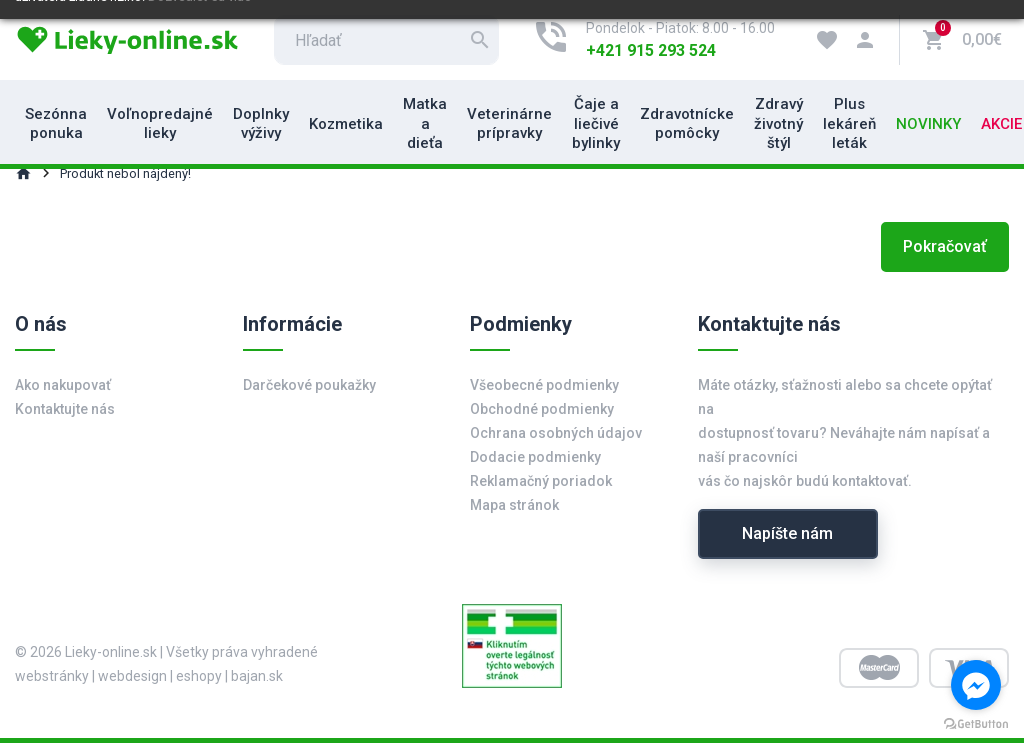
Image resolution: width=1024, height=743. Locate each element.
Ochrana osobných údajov (556, 433)
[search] (386, 40)
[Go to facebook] (976, 685)
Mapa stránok (514, 505)
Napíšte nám (787, 533)
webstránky (52, 676)
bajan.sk (257, 676)
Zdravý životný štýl (778, 123)
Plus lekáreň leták (849, 123)
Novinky (928, 124)
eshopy (199, 676)
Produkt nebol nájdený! (125, 173)
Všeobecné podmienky (544, 385)
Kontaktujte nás (65, 409)
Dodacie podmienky (535, 457)
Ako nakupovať (63, 385)
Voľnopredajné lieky (160, 124)
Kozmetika (346, 124)
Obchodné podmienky (542, 409)
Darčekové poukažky (309, 385)
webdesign (132, 676)
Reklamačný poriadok (541, 481)
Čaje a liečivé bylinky (596, 123)
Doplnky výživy (261, 124)
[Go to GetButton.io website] (976, 723)
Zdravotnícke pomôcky (687, 124)
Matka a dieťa (425, 123)
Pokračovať (945, 246)
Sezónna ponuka (56, 124)
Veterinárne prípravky (509, 124)
